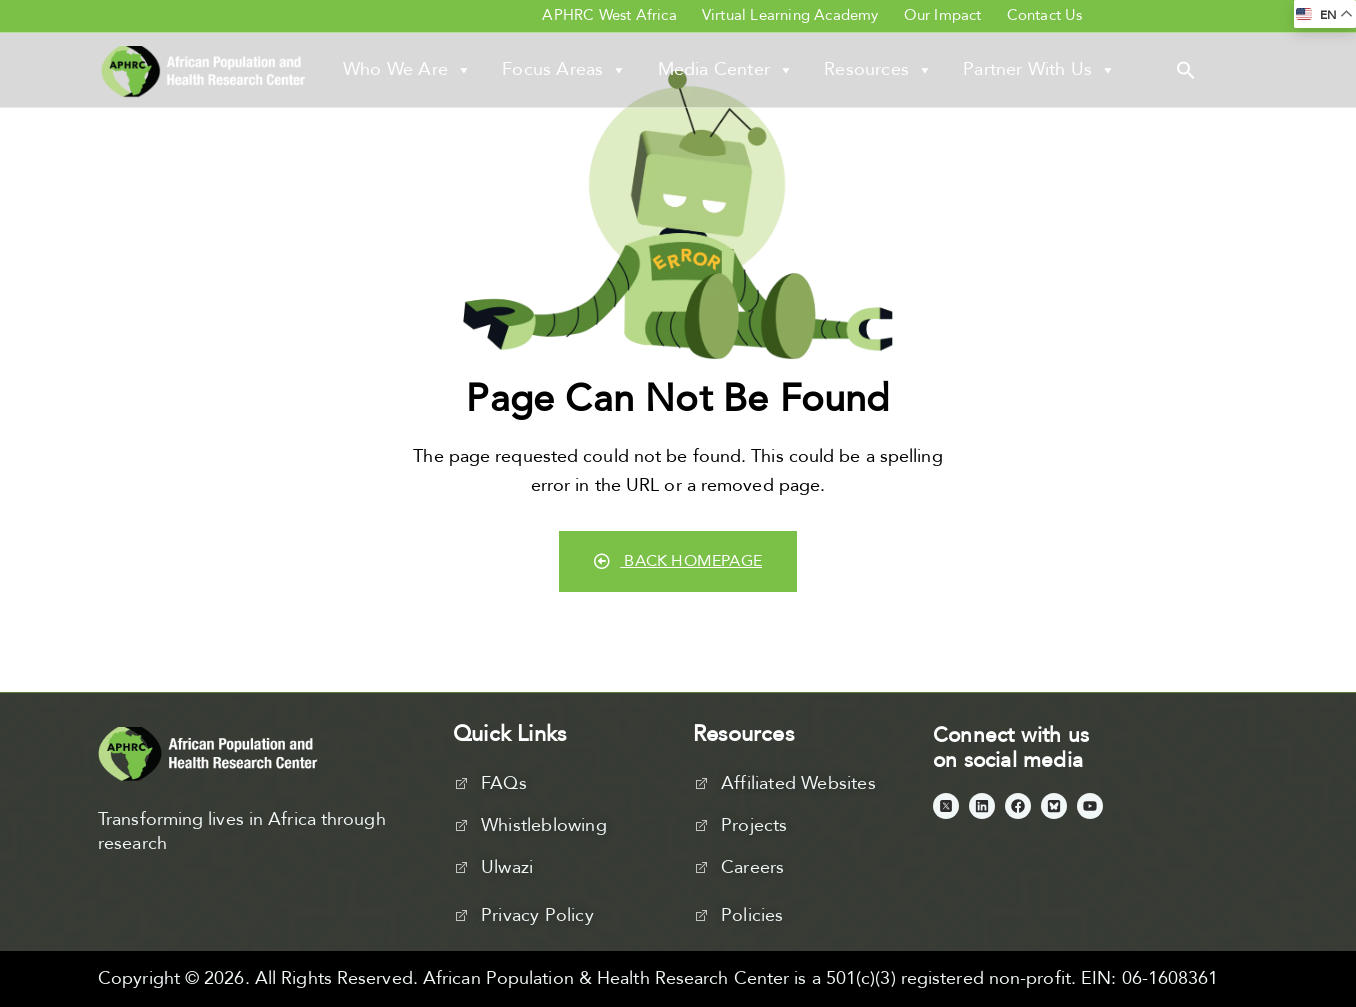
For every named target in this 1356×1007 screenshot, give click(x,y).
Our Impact (943, 15)
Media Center (726, 70)
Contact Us (1045, 15)
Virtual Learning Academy (790, 15)
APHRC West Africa (609, 15)
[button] (1186, 69)
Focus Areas (564, 70)
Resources (878, 70)
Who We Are (407, 70)
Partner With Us (1039, 70)
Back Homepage (678, 561)
